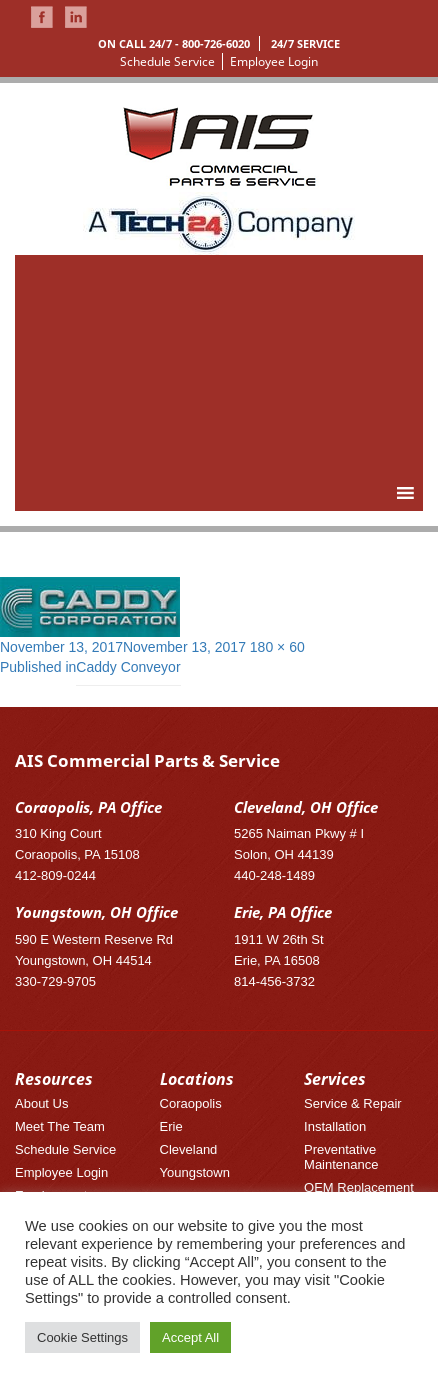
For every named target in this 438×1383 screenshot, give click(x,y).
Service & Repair (353, 1103)
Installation (335, 1126)
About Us (41, 1103)
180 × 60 (277, 647)
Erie (171, 1126)
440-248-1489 (274, 875)
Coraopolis (191, 1103)
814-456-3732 (274, 981)
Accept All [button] (190, 1337)
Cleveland (189, 1149)
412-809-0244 (55, 875)
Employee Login (274, 61)
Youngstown (195, 1172)
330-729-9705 (55, 981)
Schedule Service (167, 61)
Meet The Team (60, 1126)
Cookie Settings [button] (82, 1337)
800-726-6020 (216, 43)
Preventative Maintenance (341, 1157)
